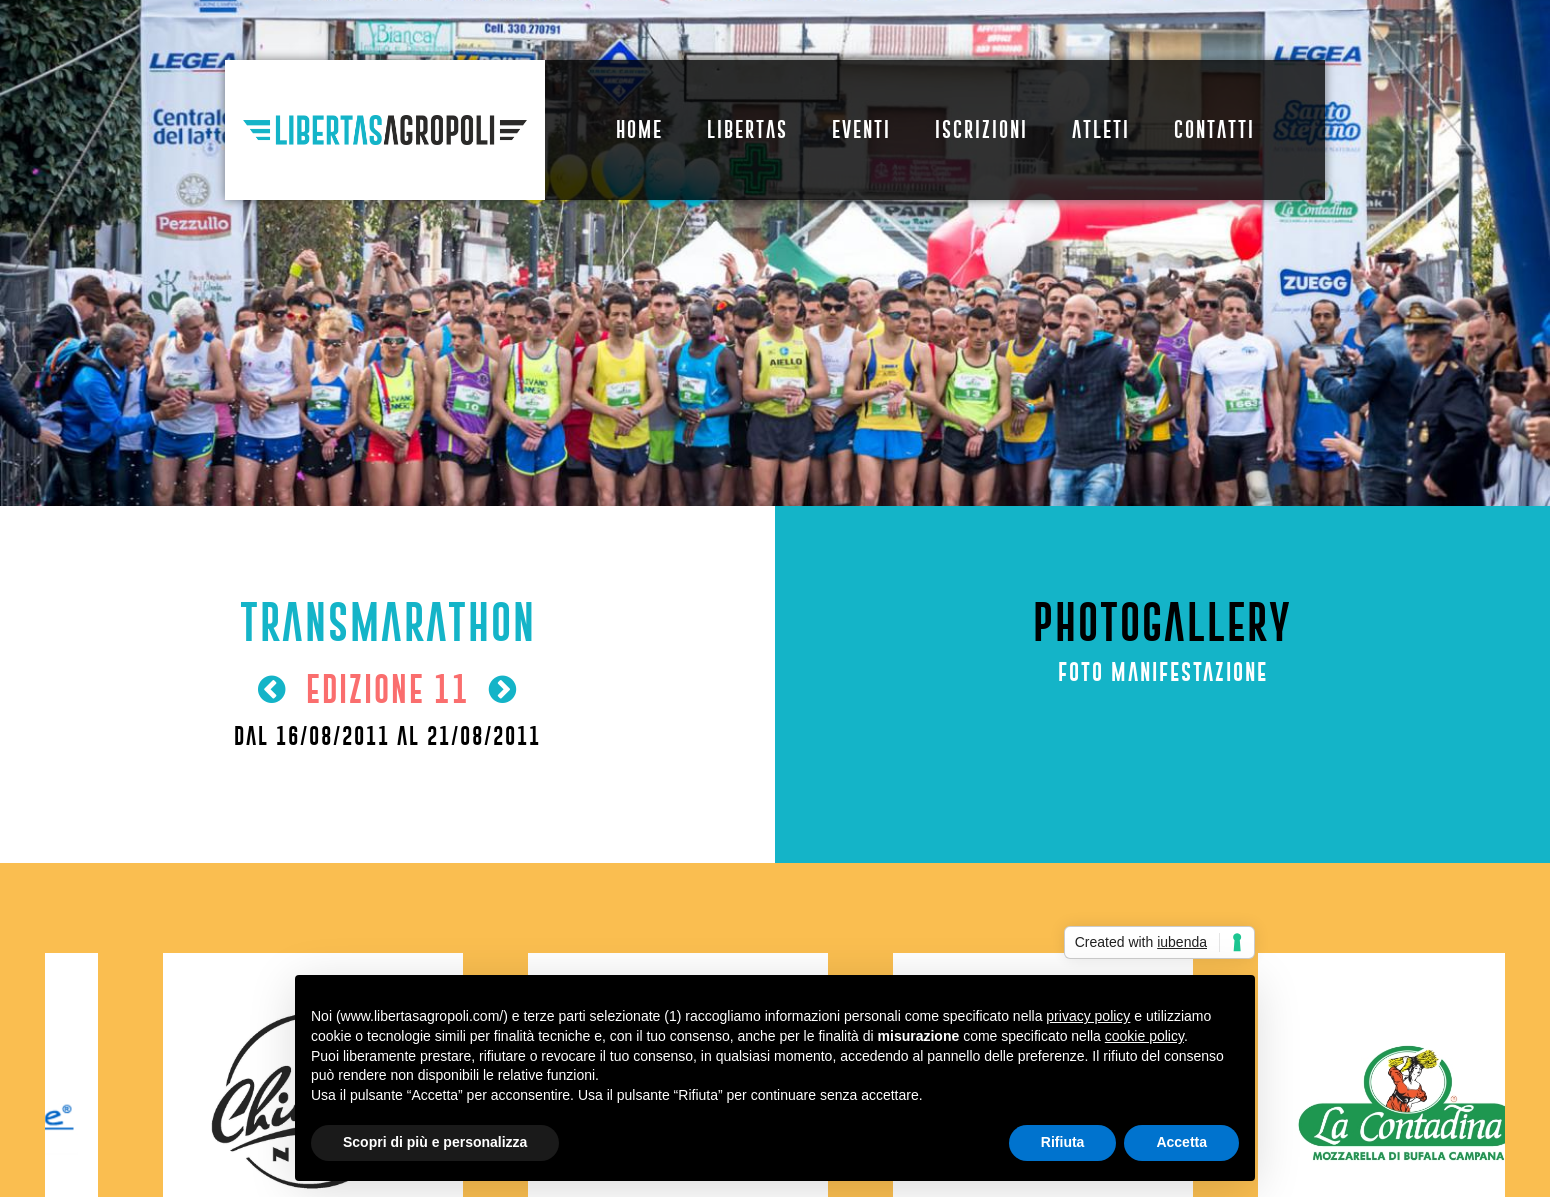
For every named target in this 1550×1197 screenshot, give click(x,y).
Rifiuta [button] (1063, 1142)
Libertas (747, 129)
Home (639, 129)
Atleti (1101, 129)
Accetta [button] (1181, 1142)
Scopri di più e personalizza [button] (435, 1142)
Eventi (861, 129)
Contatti (1214, 129)
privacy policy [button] (1088, 1016)
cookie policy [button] (1144, 1036)
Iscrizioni (981, 129)
